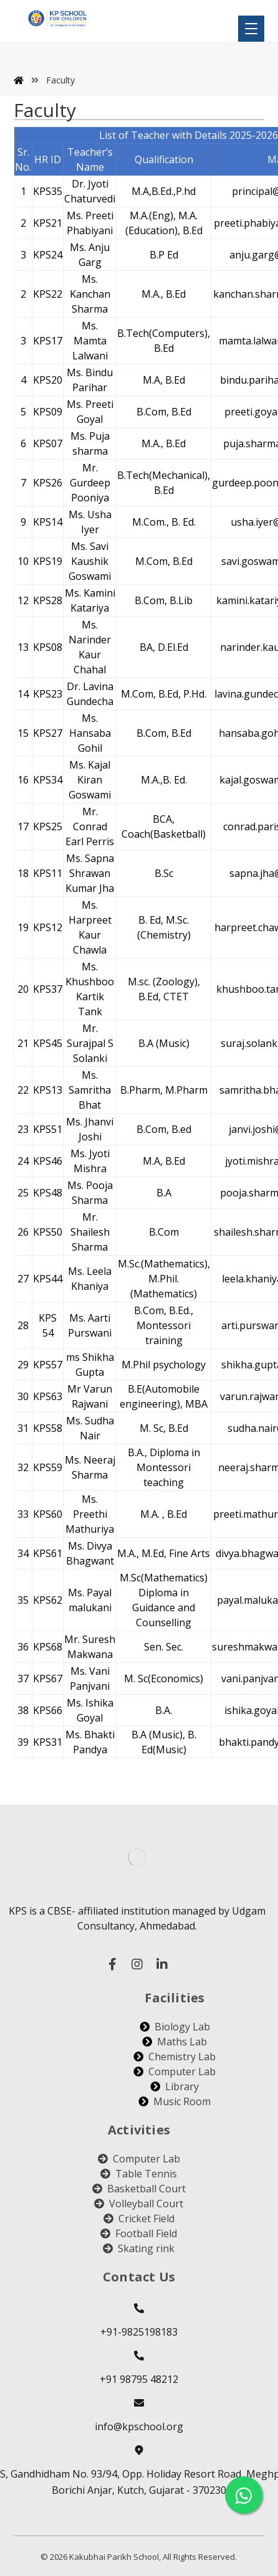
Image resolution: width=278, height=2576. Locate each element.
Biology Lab (175, 2027)
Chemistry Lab (174, 2056)
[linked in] (162, 1964)
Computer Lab (174, 2071)
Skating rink (139, 2248)
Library (174, 2086)
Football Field (138, 2233)
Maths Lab (174, 2041)
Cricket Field (139, 2218)
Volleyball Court (138, 2203)
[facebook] (112, 1964)
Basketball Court (139, 2188)
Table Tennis (138, 2174)
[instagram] (137, 1964)
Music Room (174, 2101)
